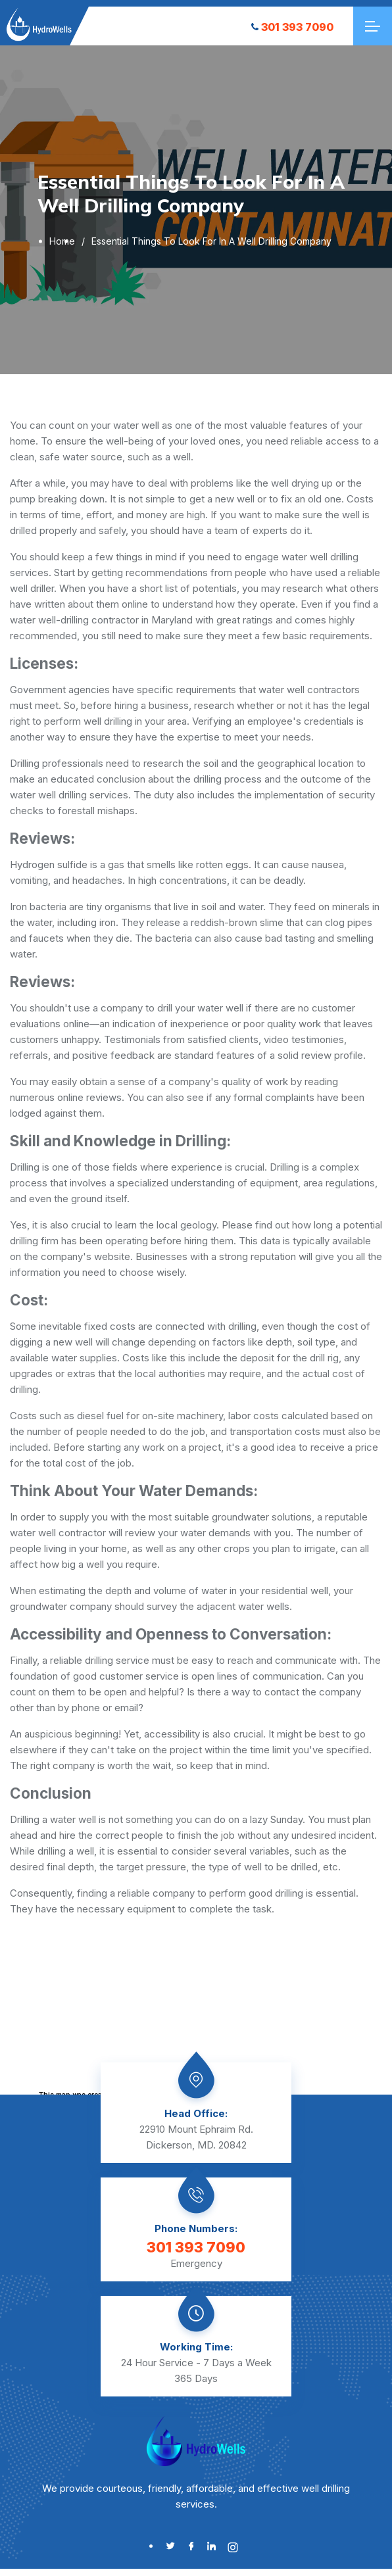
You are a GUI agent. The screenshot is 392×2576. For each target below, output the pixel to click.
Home (62, 241)
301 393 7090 (292, 27)
